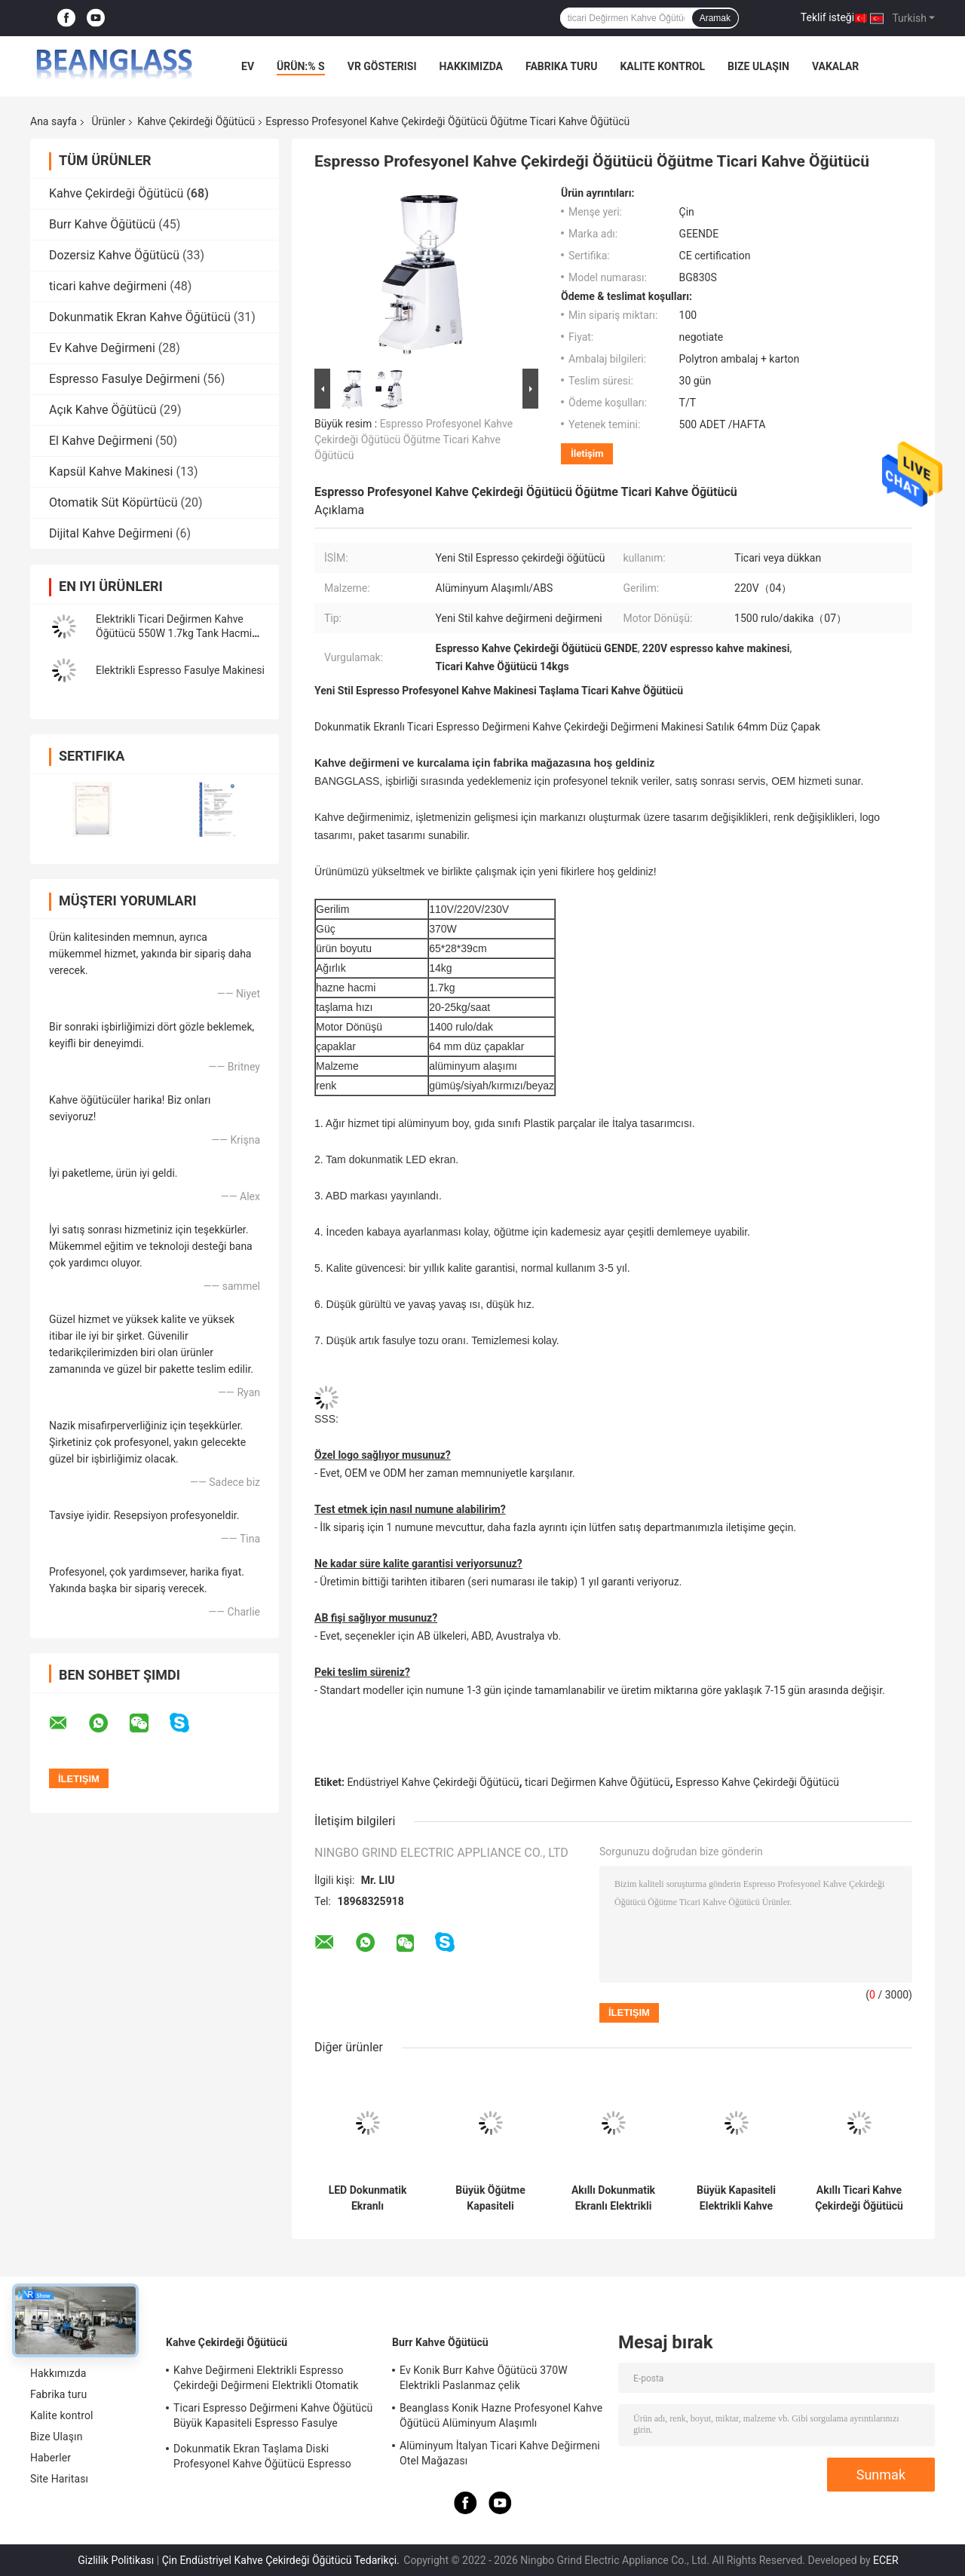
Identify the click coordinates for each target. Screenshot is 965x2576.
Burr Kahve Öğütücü (102, 224)
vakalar (835, 66)
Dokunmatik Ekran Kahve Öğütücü (140, 317)
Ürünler (108, 121)
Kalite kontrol (662, 66)
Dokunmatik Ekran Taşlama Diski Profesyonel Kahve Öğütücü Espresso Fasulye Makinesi (262, 2458)
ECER (886, 2560)
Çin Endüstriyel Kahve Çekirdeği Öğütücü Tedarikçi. (282, 2560)
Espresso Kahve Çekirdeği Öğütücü (757, 1782)
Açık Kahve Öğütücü (103, 410)
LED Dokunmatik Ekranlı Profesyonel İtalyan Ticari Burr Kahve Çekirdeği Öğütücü (368, 2198)
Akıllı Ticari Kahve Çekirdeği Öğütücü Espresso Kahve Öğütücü (859, 2198)
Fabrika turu (561, 66)
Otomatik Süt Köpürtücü (113, 502)
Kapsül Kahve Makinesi (111, 471)
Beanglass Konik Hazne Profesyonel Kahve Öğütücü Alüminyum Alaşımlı (501, 2415)
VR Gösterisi (382, 66)
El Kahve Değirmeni (100, 440)
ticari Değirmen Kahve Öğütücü (597, 1782)
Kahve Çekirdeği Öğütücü (196, 121)
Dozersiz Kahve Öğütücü (114, 255)
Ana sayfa (53, 121)
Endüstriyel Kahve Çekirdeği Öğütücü (433, 1782)
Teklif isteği (827, 17)
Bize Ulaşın (758, 66)
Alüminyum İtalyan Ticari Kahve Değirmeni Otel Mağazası (500, 2453)
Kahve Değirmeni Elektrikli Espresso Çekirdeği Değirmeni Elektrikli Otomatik (266, 2377)
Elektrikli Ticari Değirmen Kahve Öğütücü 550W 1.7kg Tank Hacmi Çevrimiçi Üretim (174, 633)
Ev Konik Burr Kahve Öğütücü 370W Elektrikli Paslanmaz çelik (484, 2377)
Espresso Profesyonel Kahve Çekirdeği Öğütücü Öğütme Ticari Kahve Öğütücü (413, 439)
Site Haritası (59, 2479)
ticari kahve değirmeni (108, 286)
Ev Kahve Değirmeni (102, 348)
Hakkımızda (471, 66)
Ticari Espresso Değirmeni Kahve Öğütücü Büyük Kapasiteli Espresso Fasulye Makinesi (272, 2418)
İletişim (587, 453)
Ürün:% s (301, 66)
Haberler (50, 2458)
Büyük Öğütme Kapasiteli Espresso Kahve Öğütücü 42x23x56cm (490, 2198)
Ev (247, 66)
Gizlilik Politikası (116, 2560)
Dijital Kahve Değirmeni (111, 533)
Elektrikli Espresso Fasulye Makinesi (180, 670)
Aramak (715, 18)
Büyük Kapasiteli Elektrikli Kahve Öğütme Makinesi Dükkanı (736, 2198)
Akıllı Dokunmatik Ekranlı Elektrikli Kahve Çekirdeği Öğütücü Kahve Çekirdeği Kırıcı (613, 2198)
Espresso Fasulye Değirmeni (124, 379)
